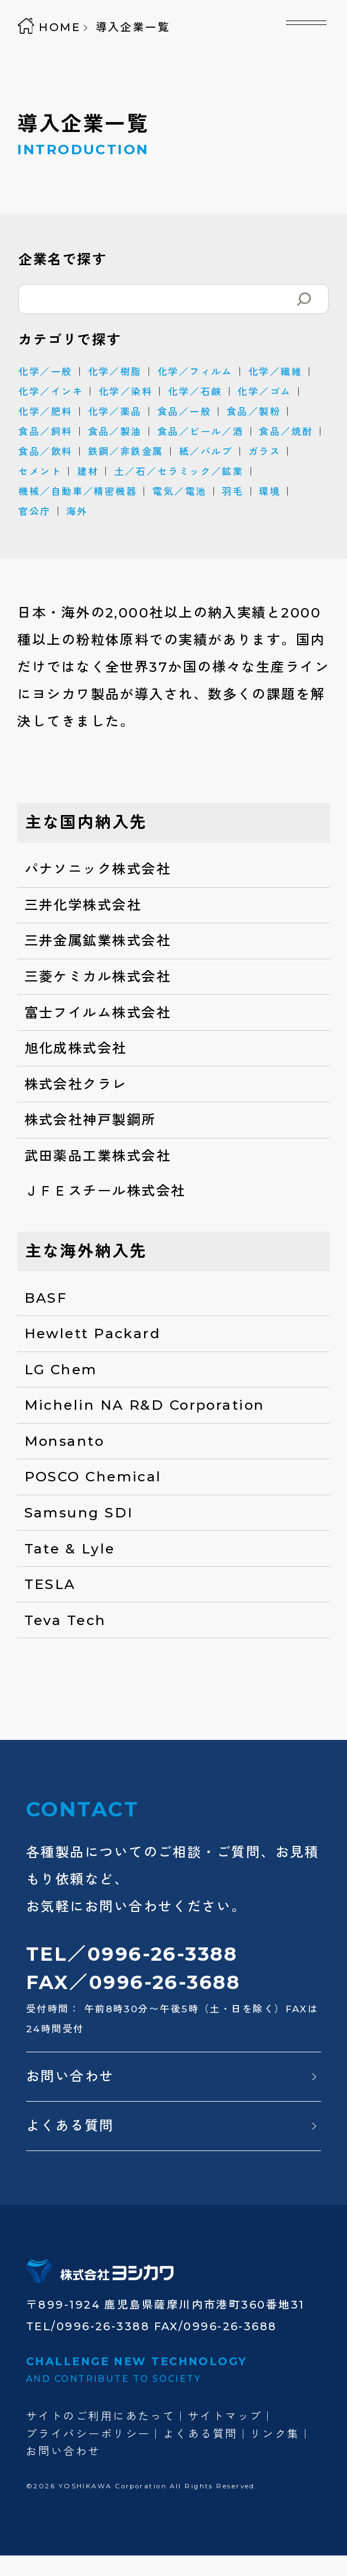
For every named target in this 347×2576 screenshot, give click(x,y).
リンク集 (275, 2434)
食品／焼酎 (286, 431)
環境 (269, 491)
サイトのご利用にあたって (100, 2416)
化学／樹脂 (115, 371)
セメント (40, 471)
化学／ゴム (264, 391)
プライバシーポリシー (88, 2434)
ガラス (264, 451)
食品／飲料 (45, 451)
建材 (88, 471)
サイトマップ (225, 2416)
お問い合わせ (70, 2076)
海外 (77, 511)
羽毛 (232, 491)
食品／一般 (184, 411)
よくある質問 (70, 2125)
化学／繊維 (275, 371)
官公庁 (34, 511)
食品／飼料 (45, 431)
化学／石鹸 (195, 391)
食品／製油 (115, 431)
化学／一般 (45, 371)
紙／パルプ (206, 451)
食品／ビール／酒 (200, 431)
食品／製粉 (253, 411)
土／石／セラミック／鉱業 (178, 471)
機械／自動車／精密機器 (77, 491)
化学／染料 (125, 391)
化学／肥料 (45, 411)
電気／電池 (179, 491)
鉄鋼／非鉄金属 (126, 451)
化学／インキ (50, 391)
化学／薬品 (115, 411)
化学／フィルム (195, 371)
